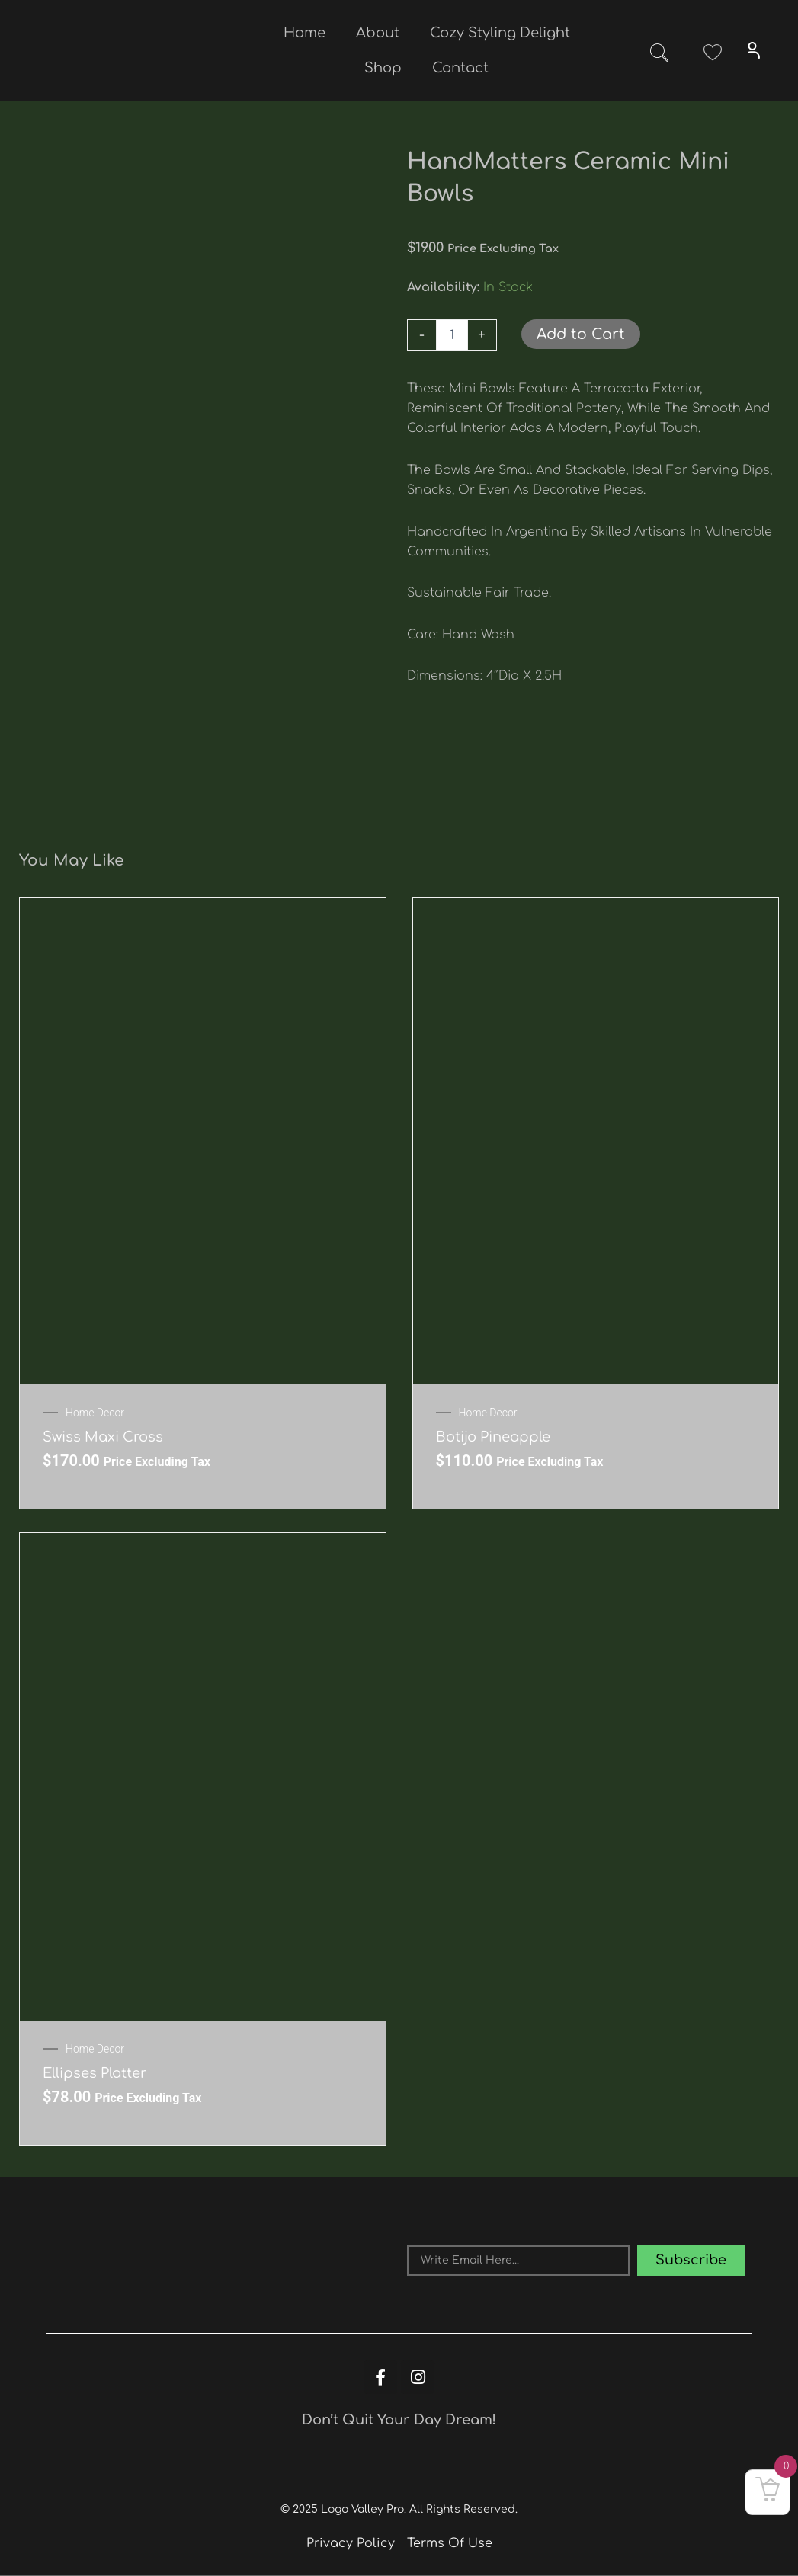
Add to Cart (581, 334)
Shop (383, 67)
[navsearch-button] (659, 55)
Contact (460, 67)
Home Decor (95, 1412)
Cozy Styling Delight (500, 32)
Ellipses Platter (94, 2073)
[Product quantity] (452, 335)
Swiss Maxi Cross (103, 1437)
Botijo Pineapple (493, 1437)
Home (304, 32)
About (377, 32)
